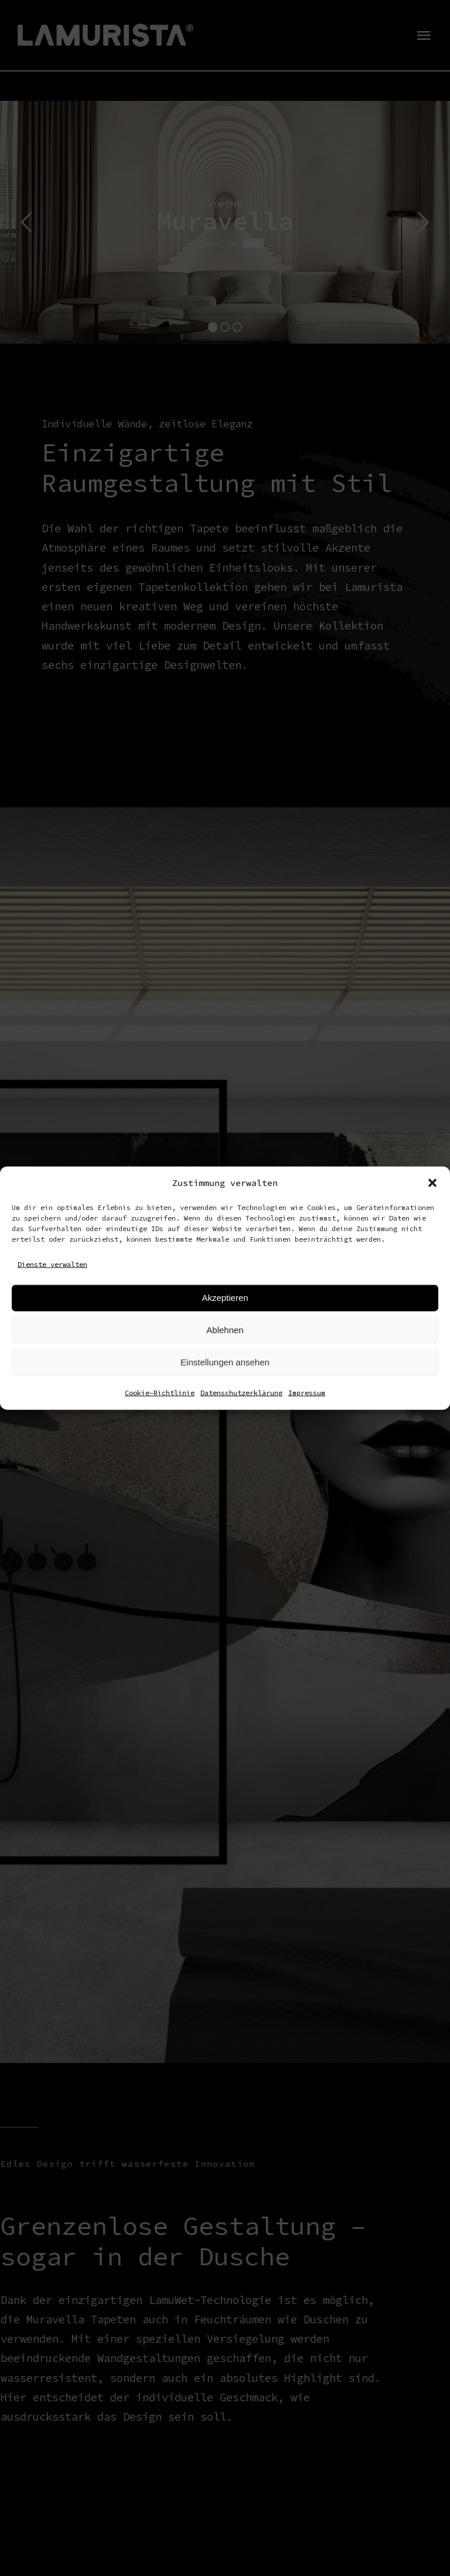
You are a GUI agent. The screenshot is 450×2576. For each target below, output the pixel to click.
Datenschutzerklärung (241, 1392)
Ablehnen (224, 1330)
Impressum (306, 1392)
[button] (432, 1183)
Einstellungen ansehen (225, 1362)
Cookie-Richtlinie (160, 1392)
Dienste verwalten (52, 1264)
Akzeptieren (225, 1298)
